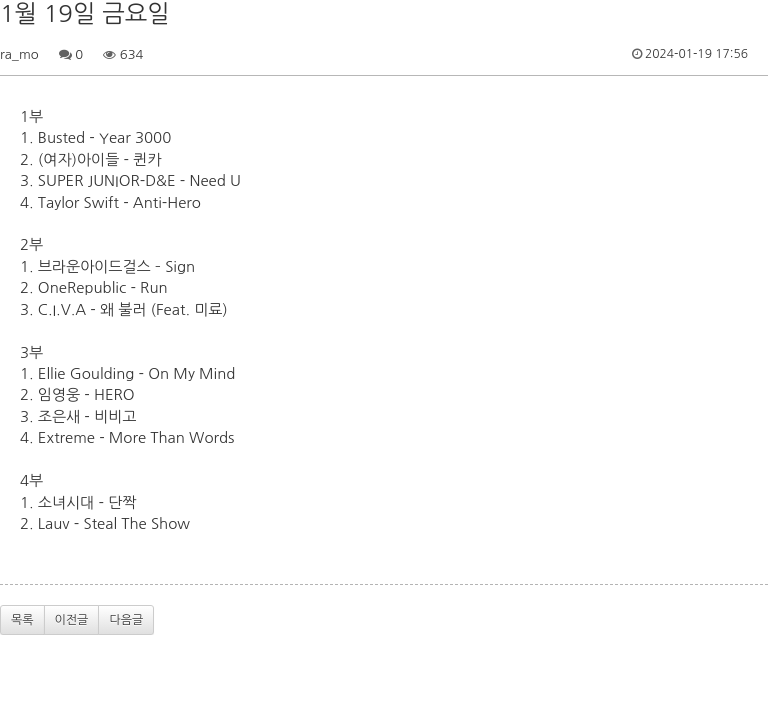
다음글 (126, 620)
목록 (22, 620)
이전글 (72, 620)
